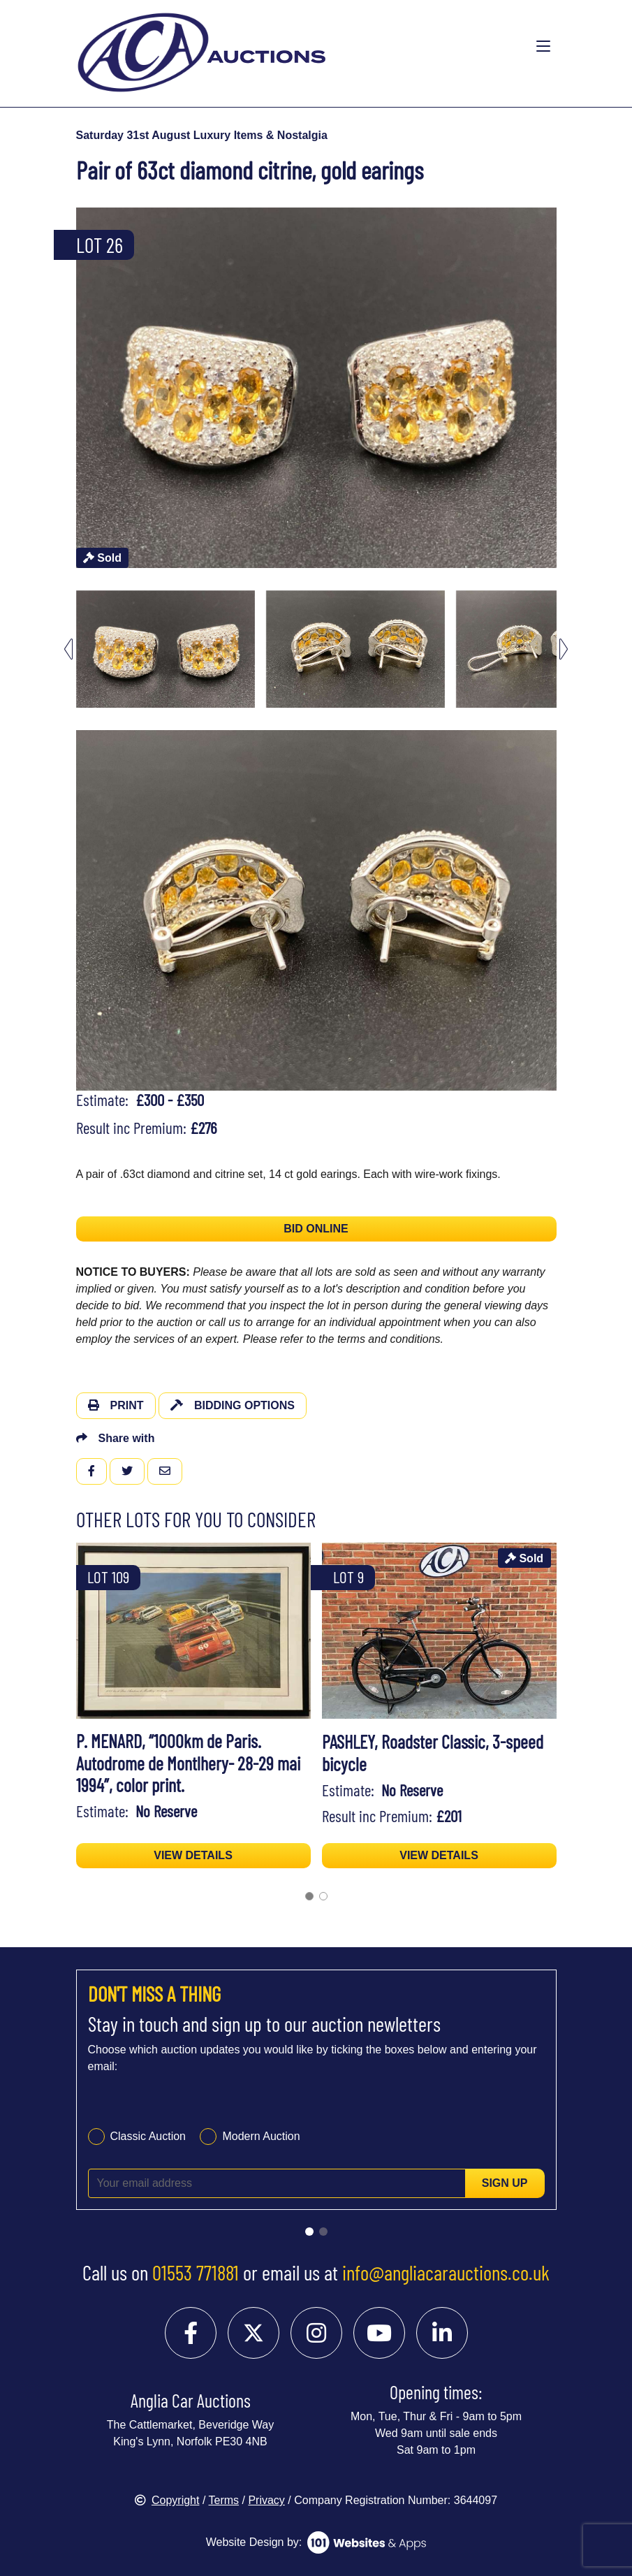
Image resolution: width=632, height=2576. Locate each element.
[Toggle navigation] (543, 47)
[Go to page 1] (309, 1896)
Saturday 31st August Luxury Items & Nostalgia (202, 135)
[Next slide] (563, 649)
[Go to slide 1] (309, 2231)
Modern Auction (261, 2136)
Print (116, 1405)
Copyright (167, 2500)
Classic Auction (148, 2136)
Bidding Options (232, 1405)
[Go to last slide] (68, 649)
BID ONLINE (316, 1229)
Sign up (505, 2183)
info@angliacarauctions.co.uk (446, 2272)
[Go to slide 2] (323, 2231)
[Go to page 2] (323, 1896)
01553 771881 (195, 2272)
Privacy (266, 2500)
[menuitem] (165, 649)
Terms (224, 2500)
